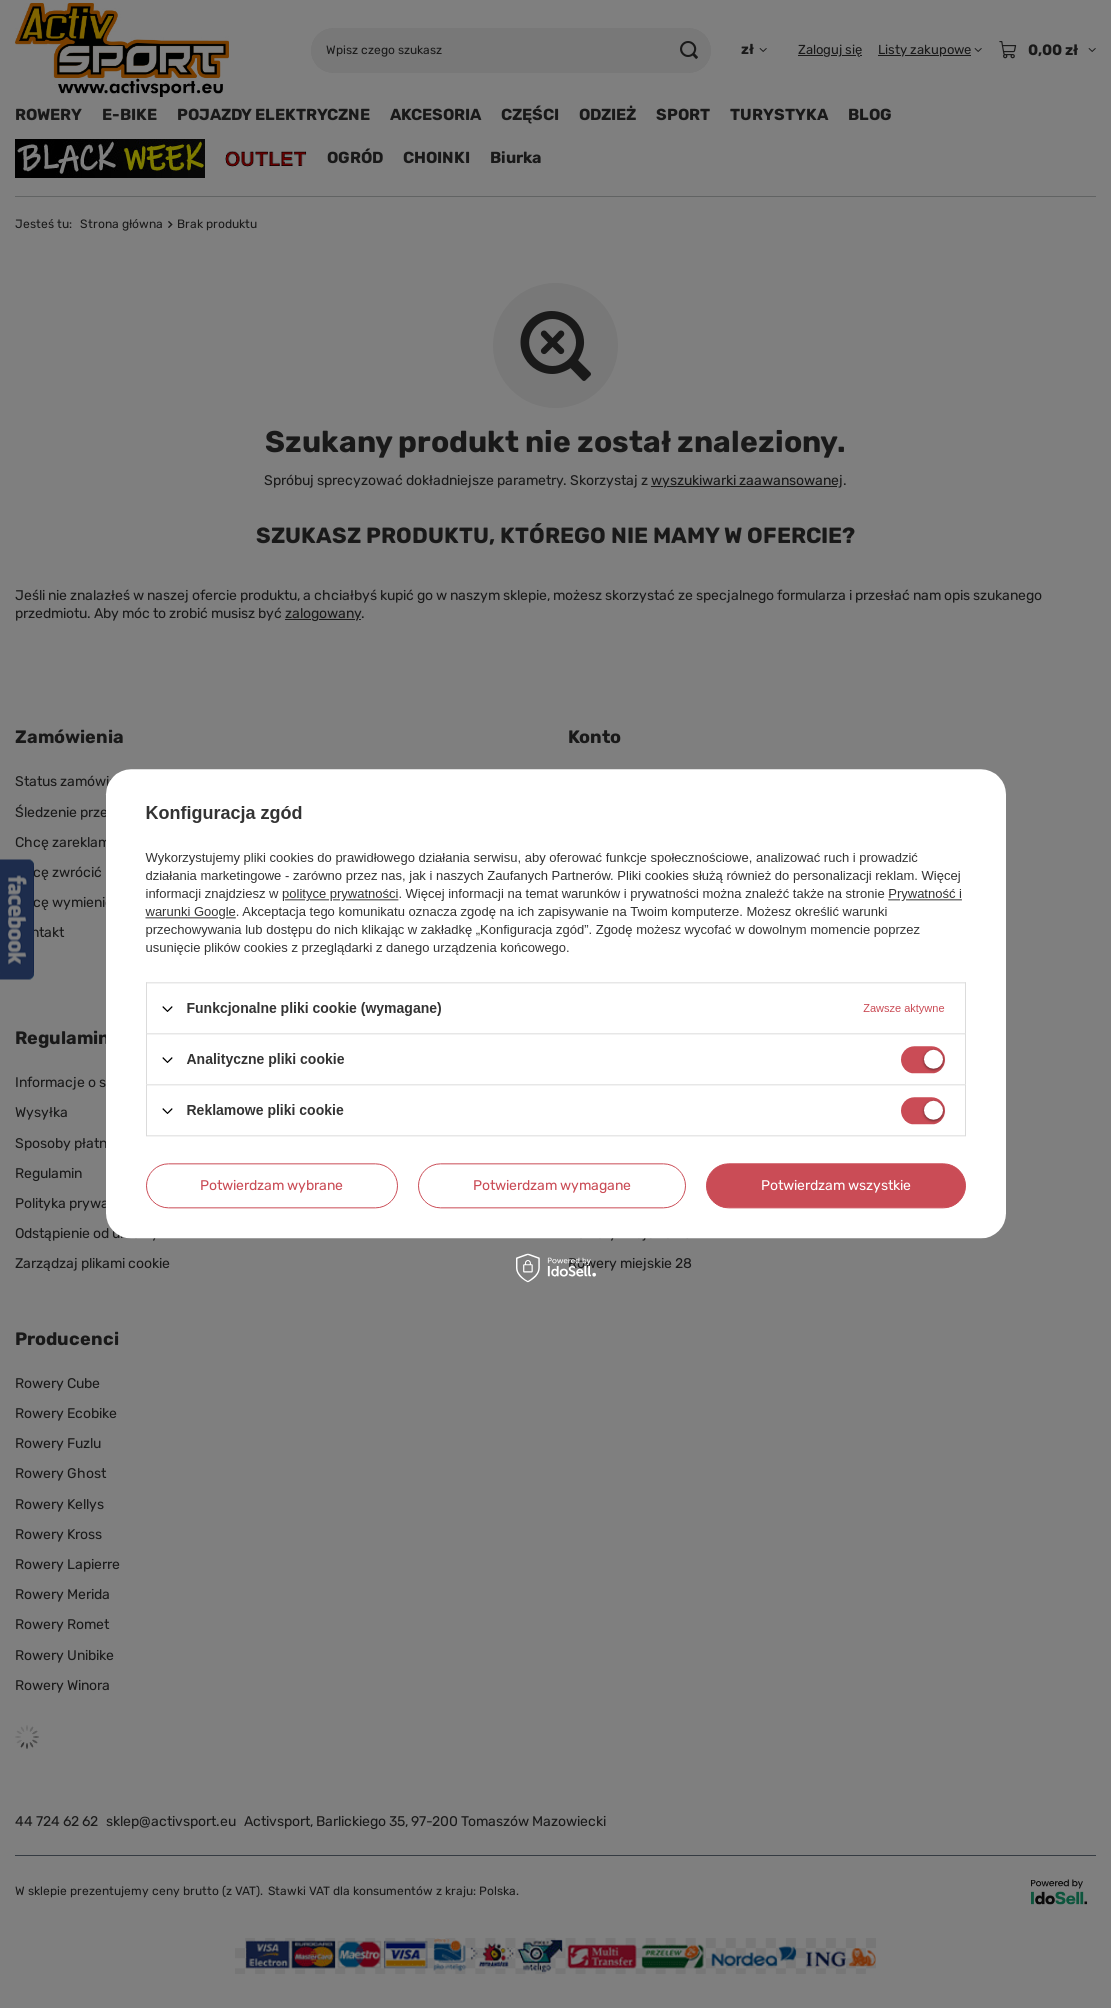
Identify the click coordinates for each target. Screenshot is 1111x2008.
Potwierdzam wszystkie (836, 1185)
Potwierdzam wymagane (552, 1185)
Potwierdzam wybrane (271, 1185)
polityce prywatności (340, 893)
